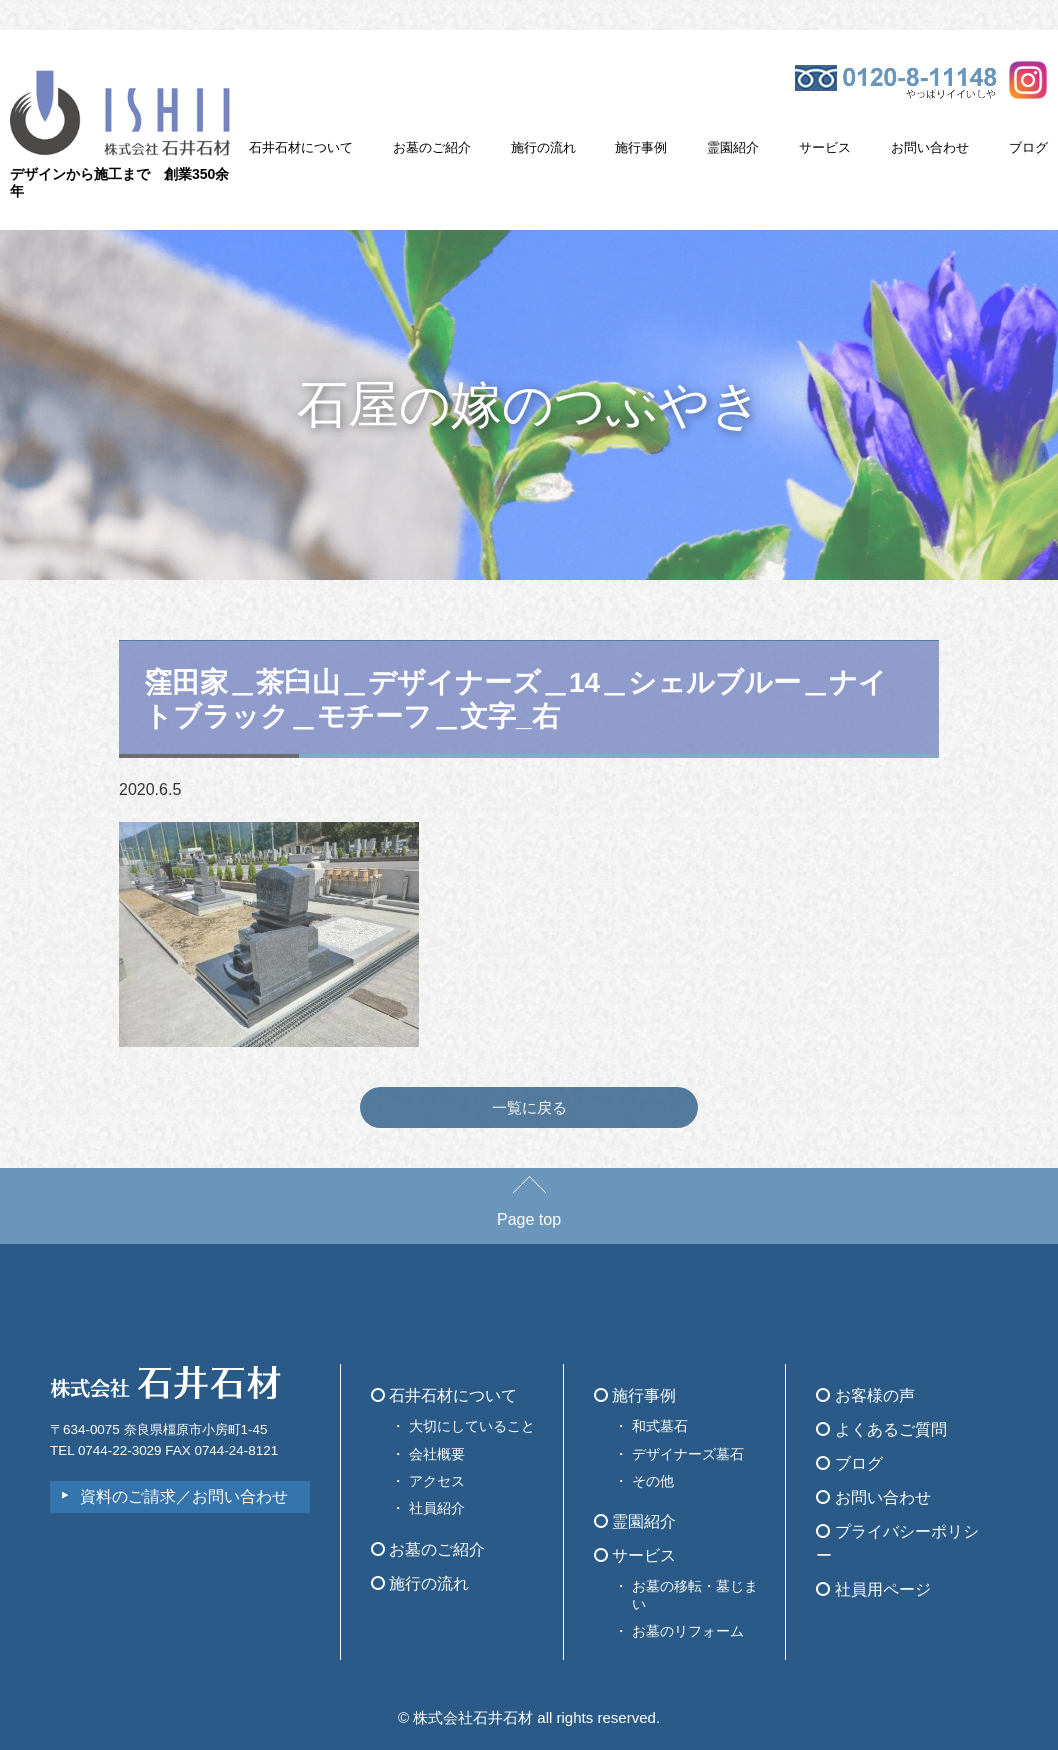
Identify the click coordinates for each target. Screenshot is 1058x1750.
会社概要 (437, 1454)
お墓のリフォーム (688, 1631)
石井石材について (301, 147)
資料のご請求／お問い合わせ (184, 1496)
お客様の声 (865, 1395)
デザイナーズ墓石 (688, 1454)
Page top (529, 1210)
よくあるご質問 (881, 1429)
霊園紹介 (733, 147)
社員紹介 (437, 1508)
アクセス (437, 1481)
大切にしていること (472, 1426)
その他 (653, 1481)
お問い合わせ (930, 147)
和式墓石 (660, 1426)
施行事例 (641, 147)
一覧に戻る (529, 1107)
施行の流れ (543, 147)
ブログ (1028, 147)
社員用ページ (873, 1589)
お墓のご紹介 (432, 147)
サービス (825, 147)
